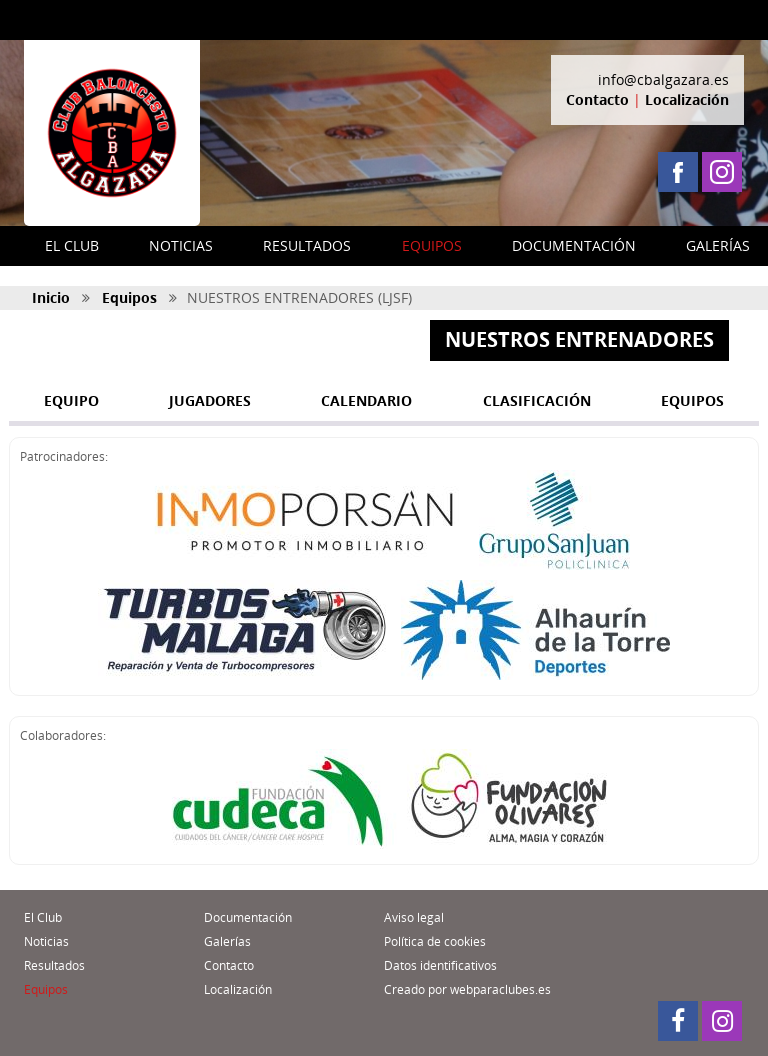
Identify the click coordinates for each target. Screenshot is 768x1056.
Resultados (54, 965)
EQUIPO (71, 400)
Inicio (51, 297)
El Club (43, 917)
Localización (687, 99)
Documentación (248, 917)
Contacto (597, 99)
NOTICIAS (181, 245)
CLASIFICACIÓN (537, 400)
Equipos (129, 297)
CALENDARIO (366, 400)
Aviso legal (414, 917)
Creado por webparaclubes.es (467, 989)
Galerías (227, 941)
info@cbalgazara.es (663, 79)
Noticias (46, 941)
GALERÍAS (718, 245)
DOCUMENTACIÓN (574, 245)
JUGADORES (210, 400)
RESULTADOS (307, 245)
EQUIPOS (432, 245)
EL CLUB (72, 245)
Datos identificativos (440, 965)
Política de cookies (435, 941)
